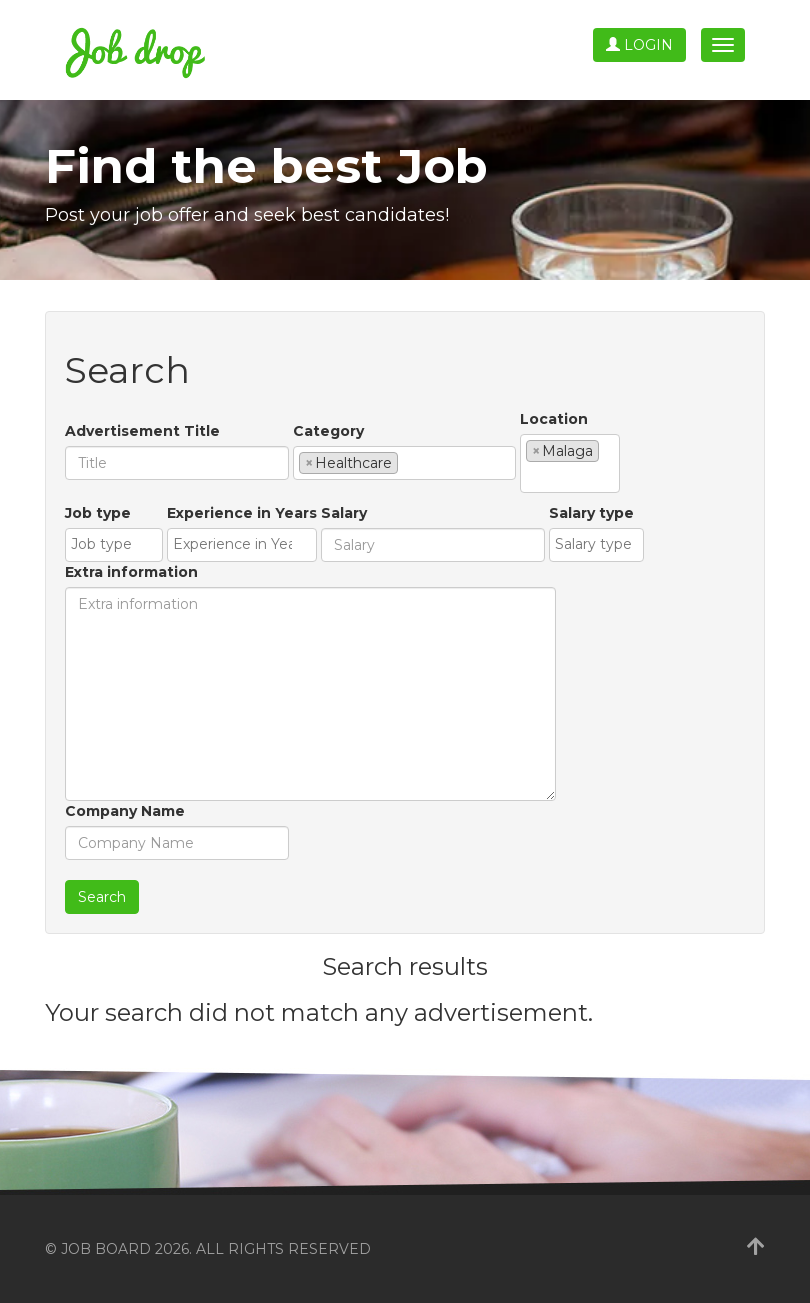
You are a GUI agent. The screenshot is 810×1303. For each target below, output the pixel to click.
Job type (98, 513)
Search (102, 897)
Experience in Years (242, 513)
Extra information (131, 572)
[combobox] (404, 463)
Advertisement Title (142, 431)
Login (639, 45)
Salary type (591, 513)
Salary (344, 513)
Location (554, 419)
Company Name (125, 811)
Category (328, 431)
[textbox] (408, 462)
